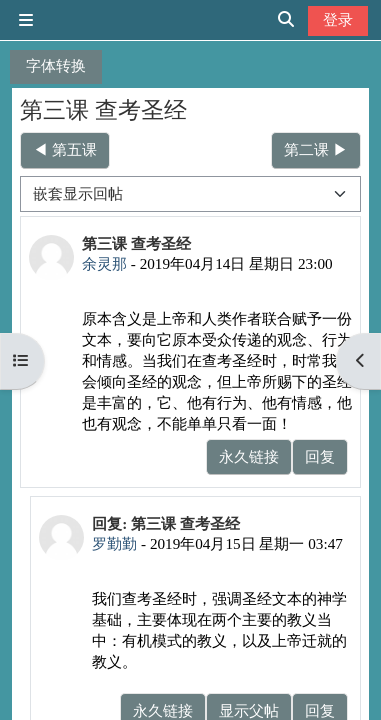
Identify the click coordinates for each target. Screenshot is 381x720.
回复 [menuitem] (320, 456)
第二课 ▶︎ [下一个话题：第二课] (316, 149)
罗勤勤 (114, 543)
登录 (338, 19)
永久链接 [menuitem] (249, 456)
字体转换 (56, 65)
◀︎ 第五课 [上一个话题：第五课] (65, 149)
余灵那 (104, 263)
